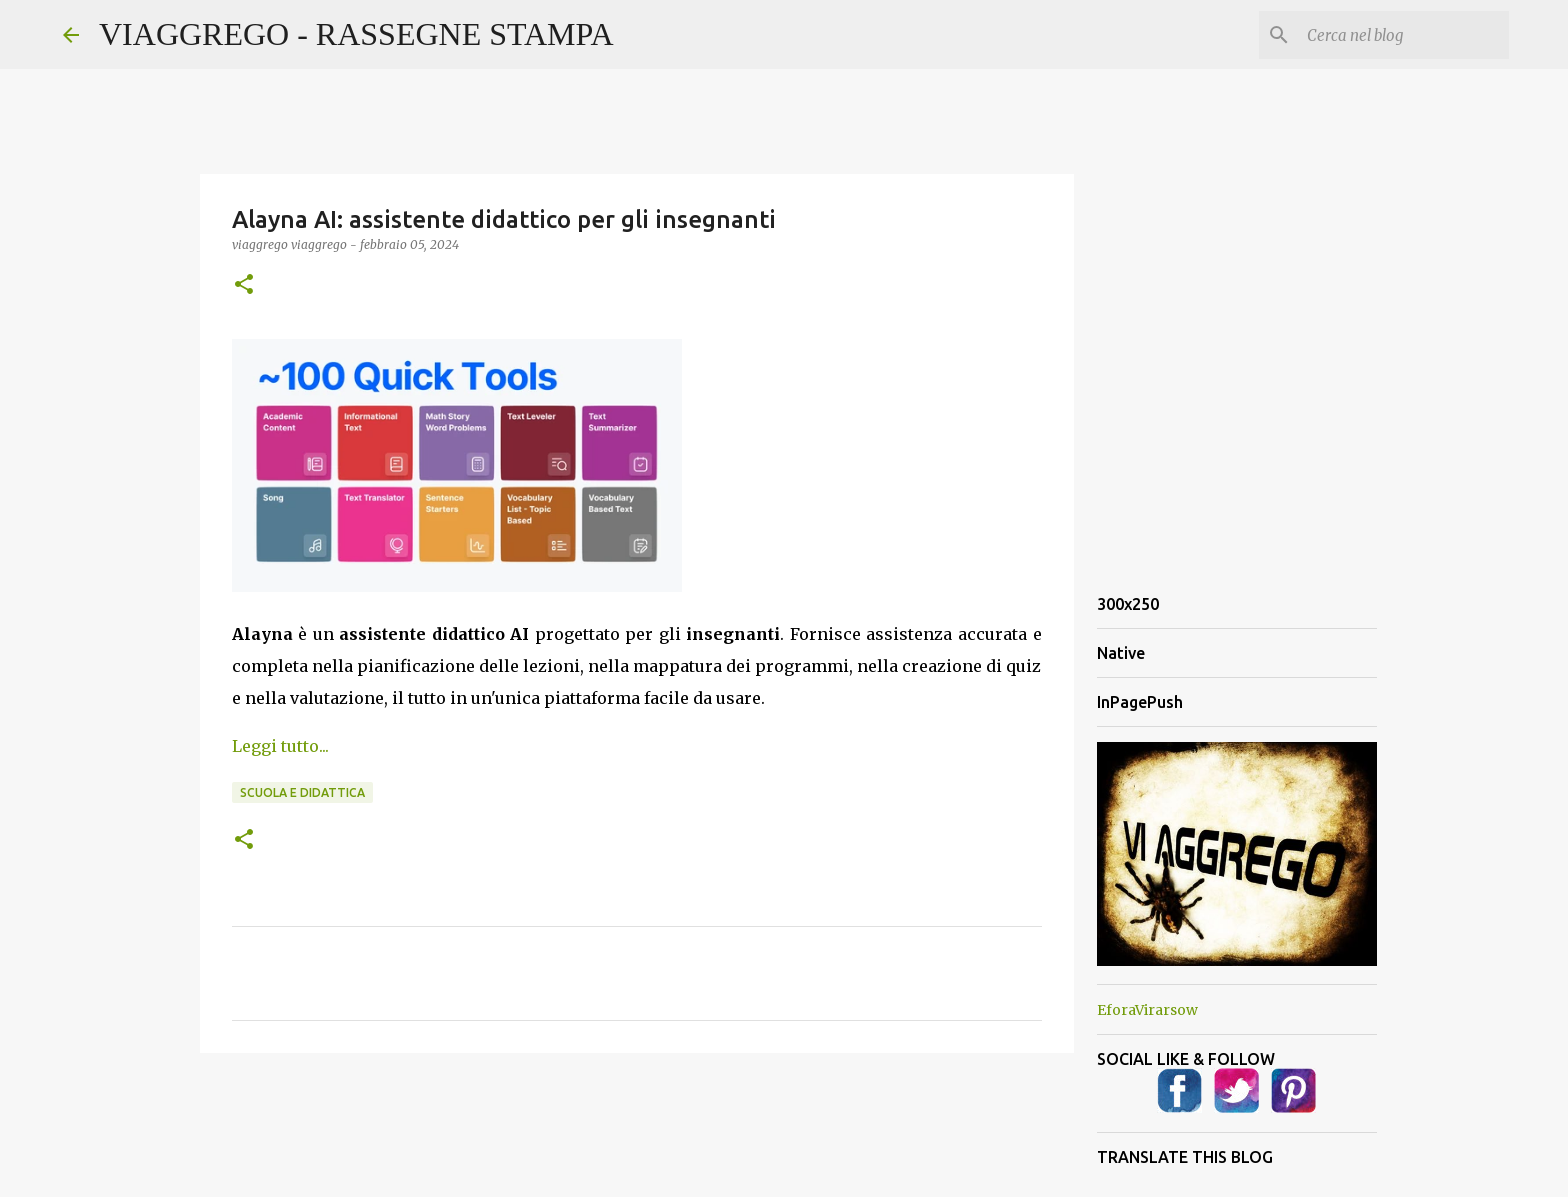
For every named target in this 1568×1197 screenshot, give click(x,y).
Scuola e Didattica (302, 792)
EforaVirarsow (1147, 1010)
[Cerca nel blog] (1404, 35)
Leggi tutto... (280, 746)
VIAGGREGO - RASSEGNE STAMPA (356, 34)
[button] (244, 285)
